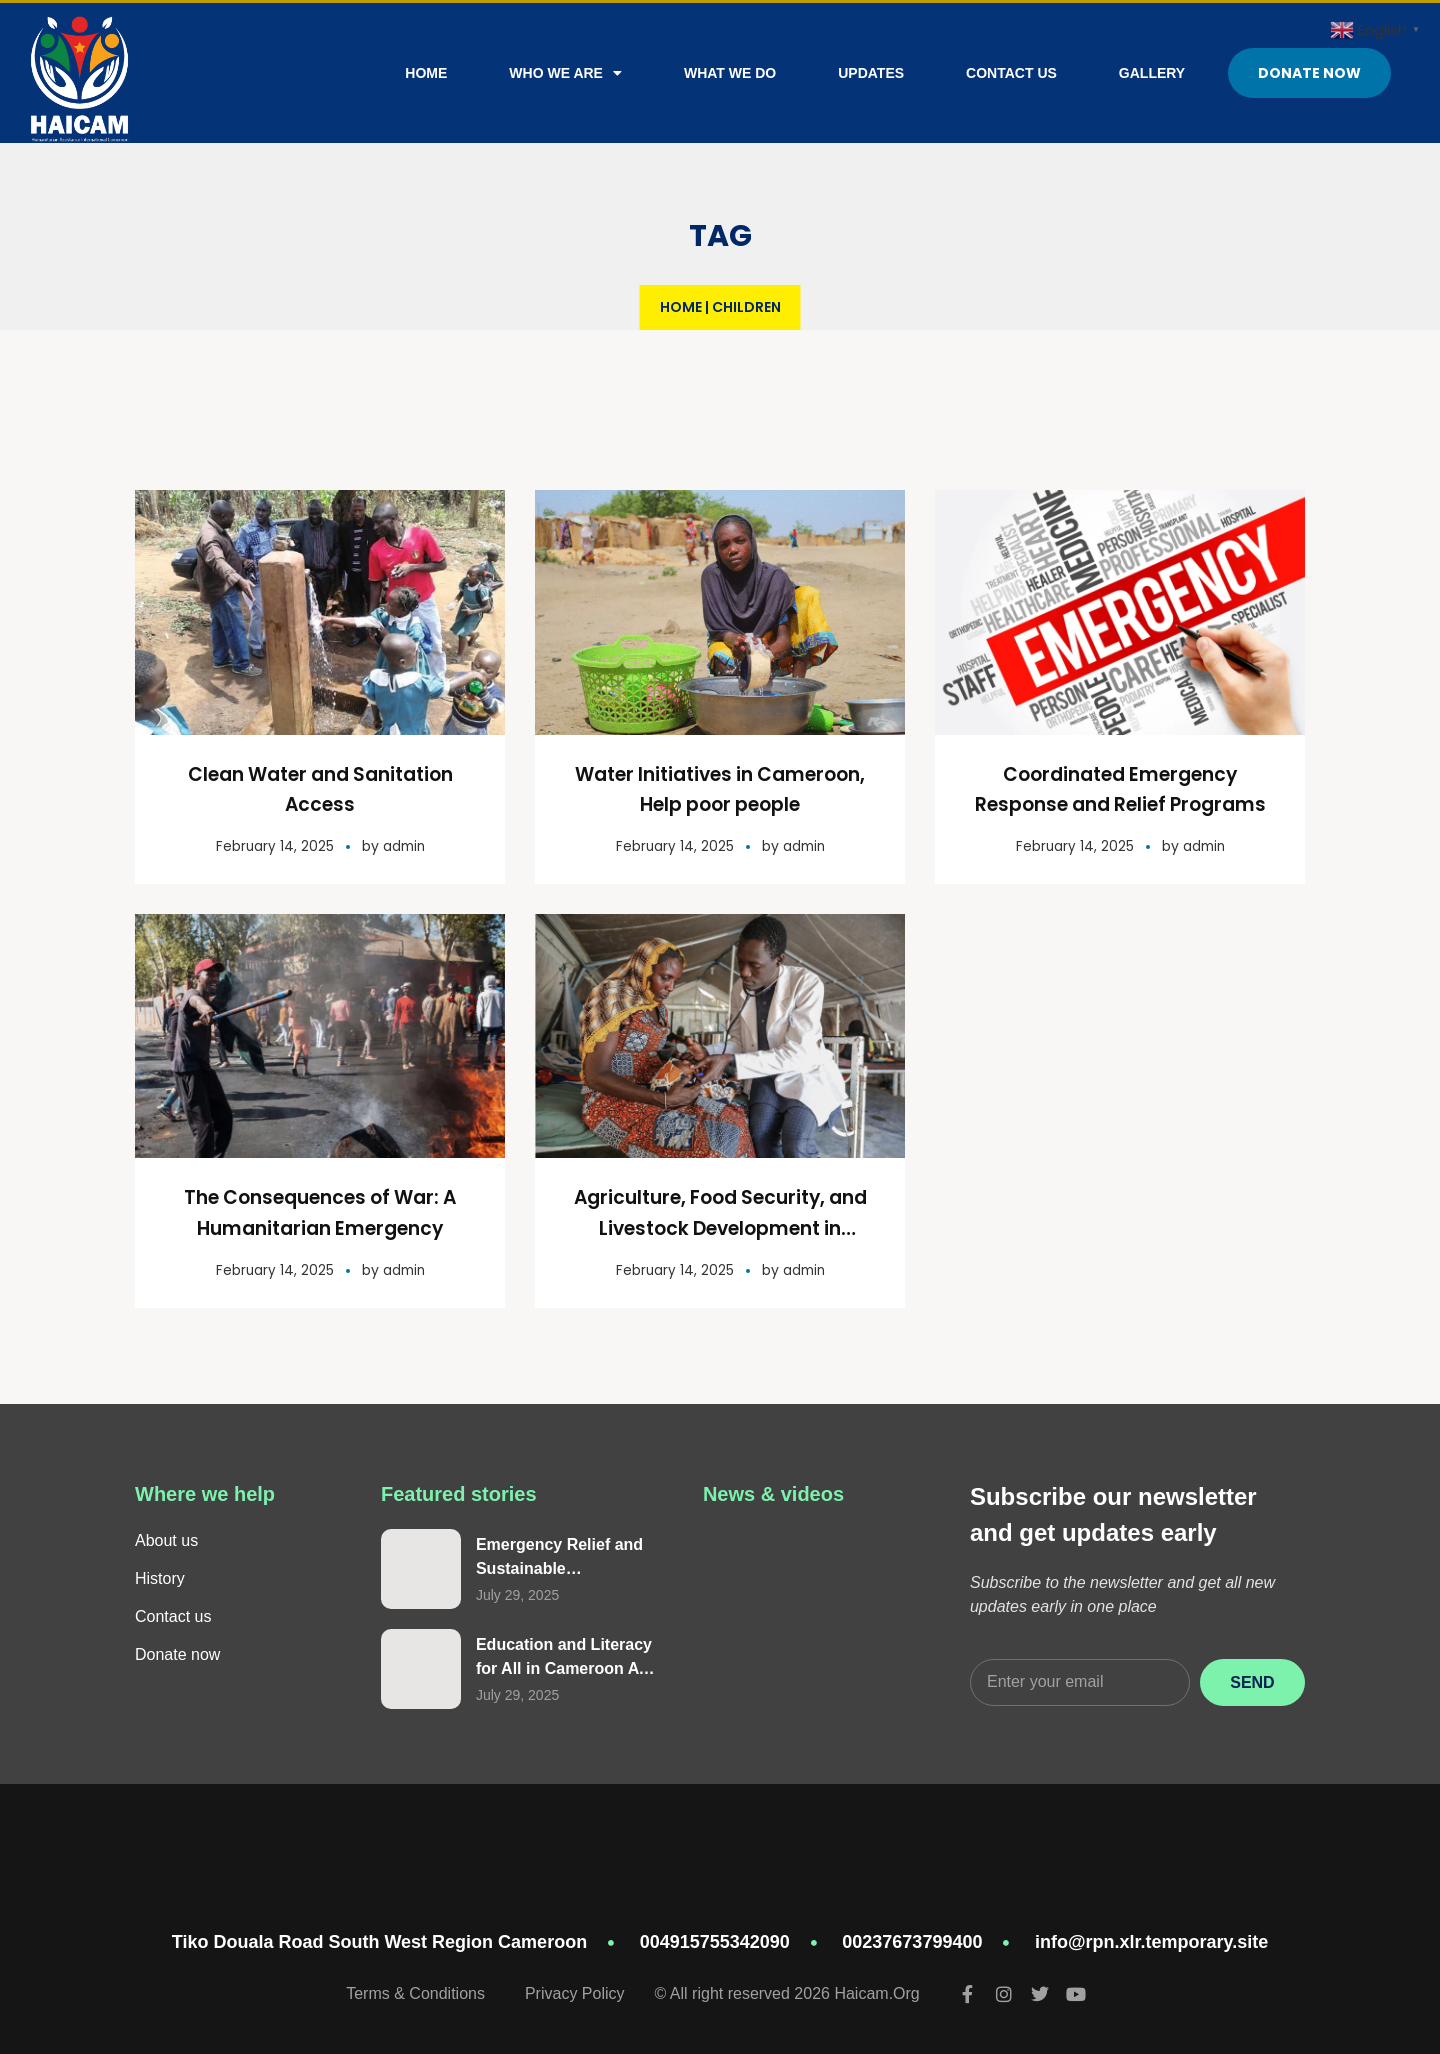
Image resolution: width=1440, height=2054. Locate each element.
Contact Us (1011, 73)
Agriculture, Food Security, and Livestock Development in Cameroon (720, 1226)
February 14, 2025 (273, 845)
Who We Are (565, 73)
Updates (871, 73)
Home (426, 73)
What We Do (730, 73)
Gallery (1152, 73)
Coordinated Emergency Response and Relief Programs (1120, 804)
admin (404, 845)
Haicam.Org (876, 1990)
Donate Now (1309, 73)
